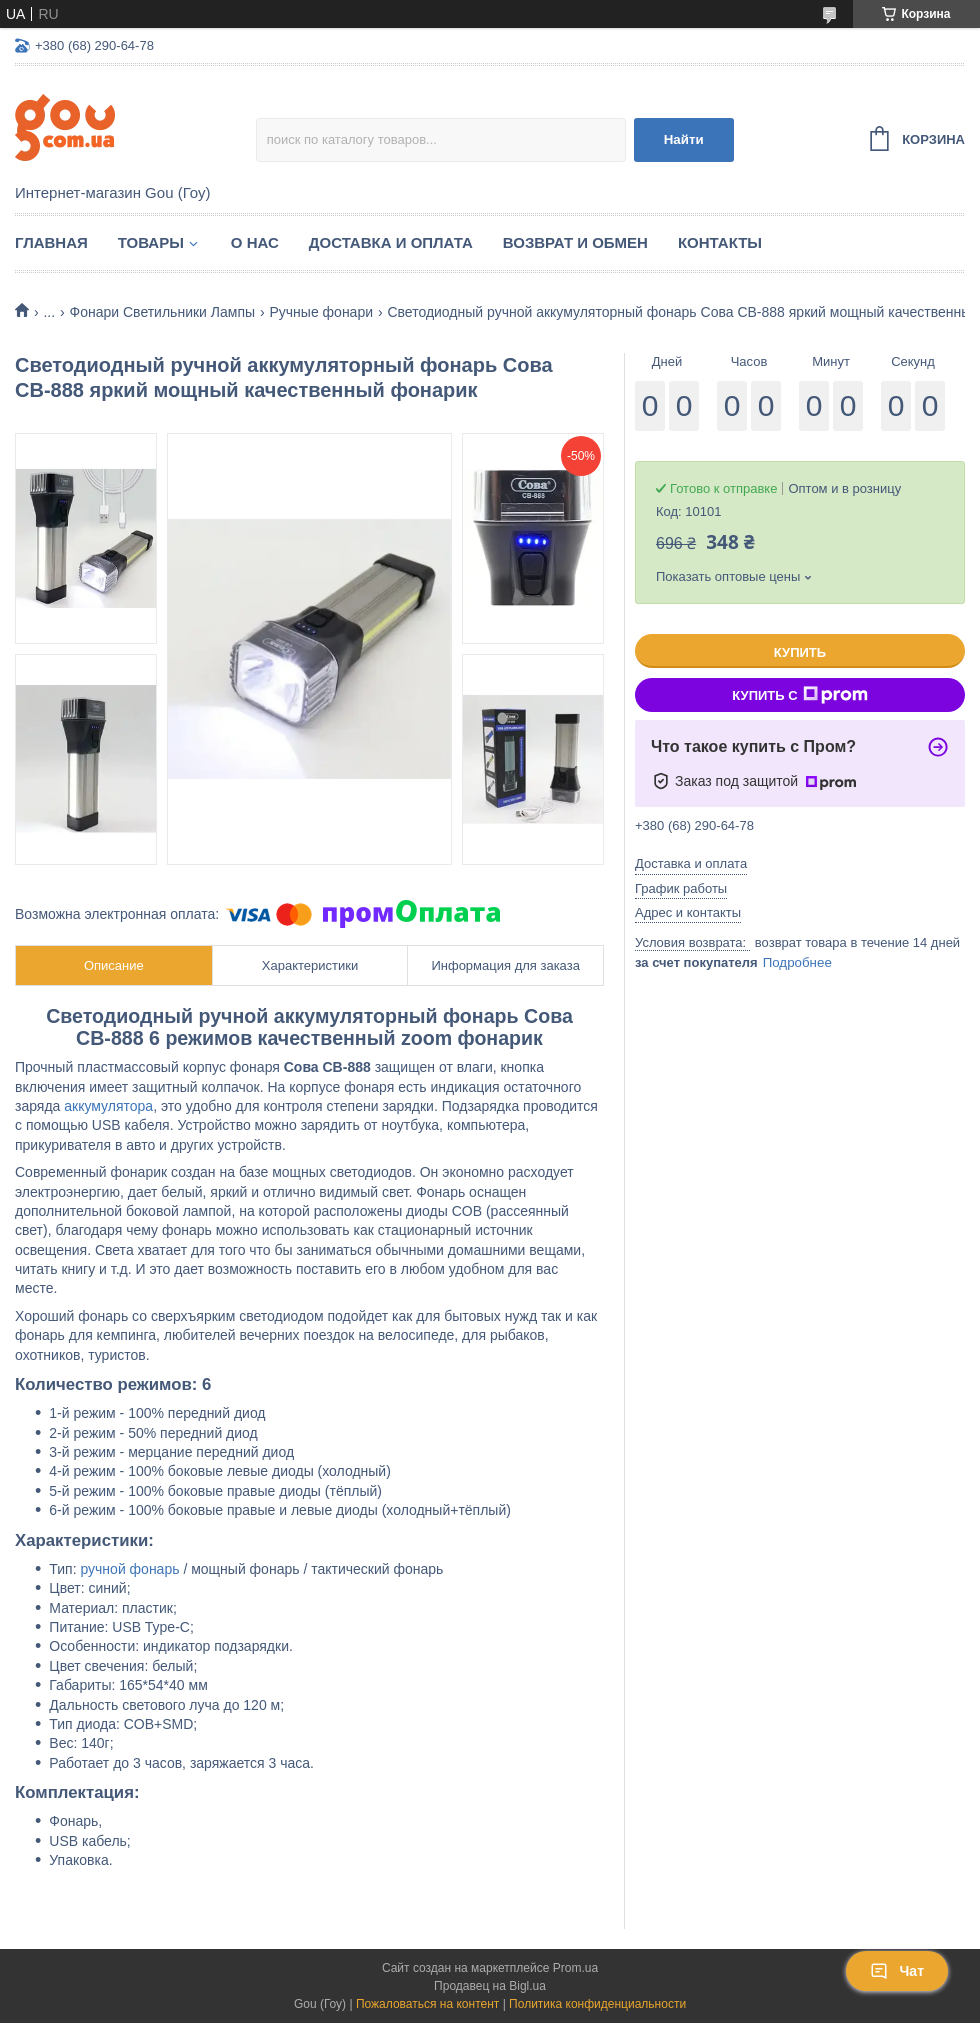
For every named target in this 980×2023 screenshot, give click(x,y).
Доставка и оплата (391, 242)
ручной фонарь (129, 1569)
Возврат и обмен (575, 242)
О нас (255, 242)
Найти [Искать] (684, 139)
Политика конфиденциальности (597, 2004)
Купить (800, 652)
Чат (897, 1971)
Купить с (799, 695)
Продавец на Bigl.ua (490, 1986)
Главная (51, 242)
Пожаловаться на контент (427, 2004)
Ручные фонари (321, 312)
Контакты (720, 242)
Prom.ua (575, 1968)
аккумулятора (108, 1106)
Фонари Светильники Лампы (162, 312)
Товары (151, 242)
